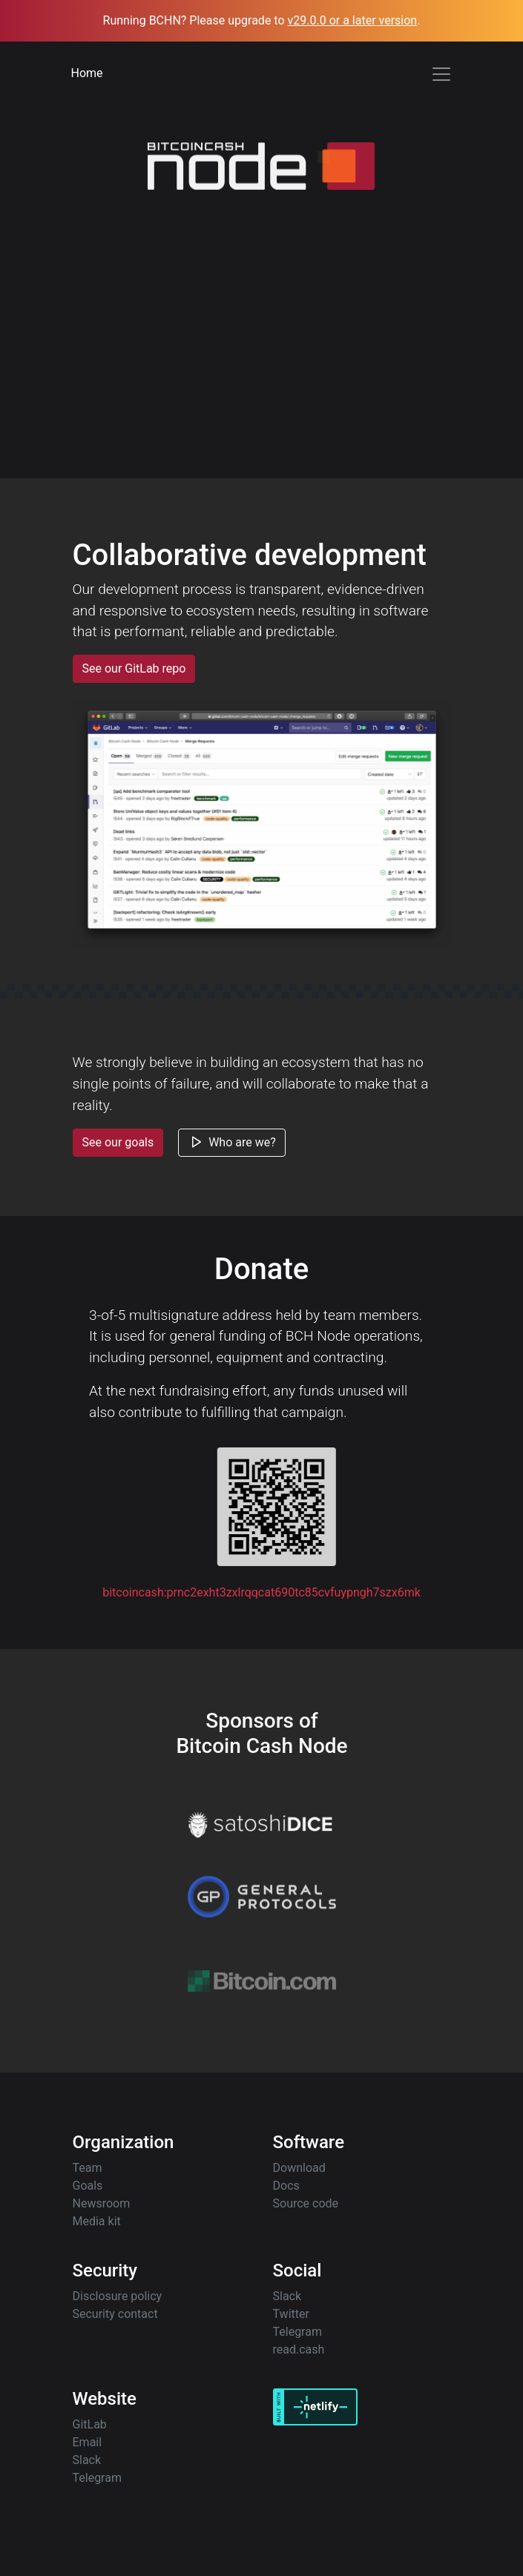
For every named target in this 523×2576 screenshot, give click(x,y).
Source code (306, 2203)
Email (87, 2442)
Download (299, 2168)
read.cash (299, 2349)
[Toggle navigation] (441, 74)
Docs (286, 2186)
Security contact (115, 2314)
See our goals (118, 1149)
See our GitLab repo (141, 668)
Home (87, 73)
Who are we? (232, 1149)
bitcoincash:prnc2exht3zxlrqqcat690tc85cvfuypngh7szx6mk (261, 1592)
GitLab (90, 2424)
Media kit (97, 2221)
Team (87, 2168)
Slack (287, 2296)
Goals (88, 2186)
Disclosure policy (117, 2296)
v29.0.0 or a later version (353, 20)
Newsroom (102, 2203)
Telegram (297, 2332)
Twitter (291, 2314)
